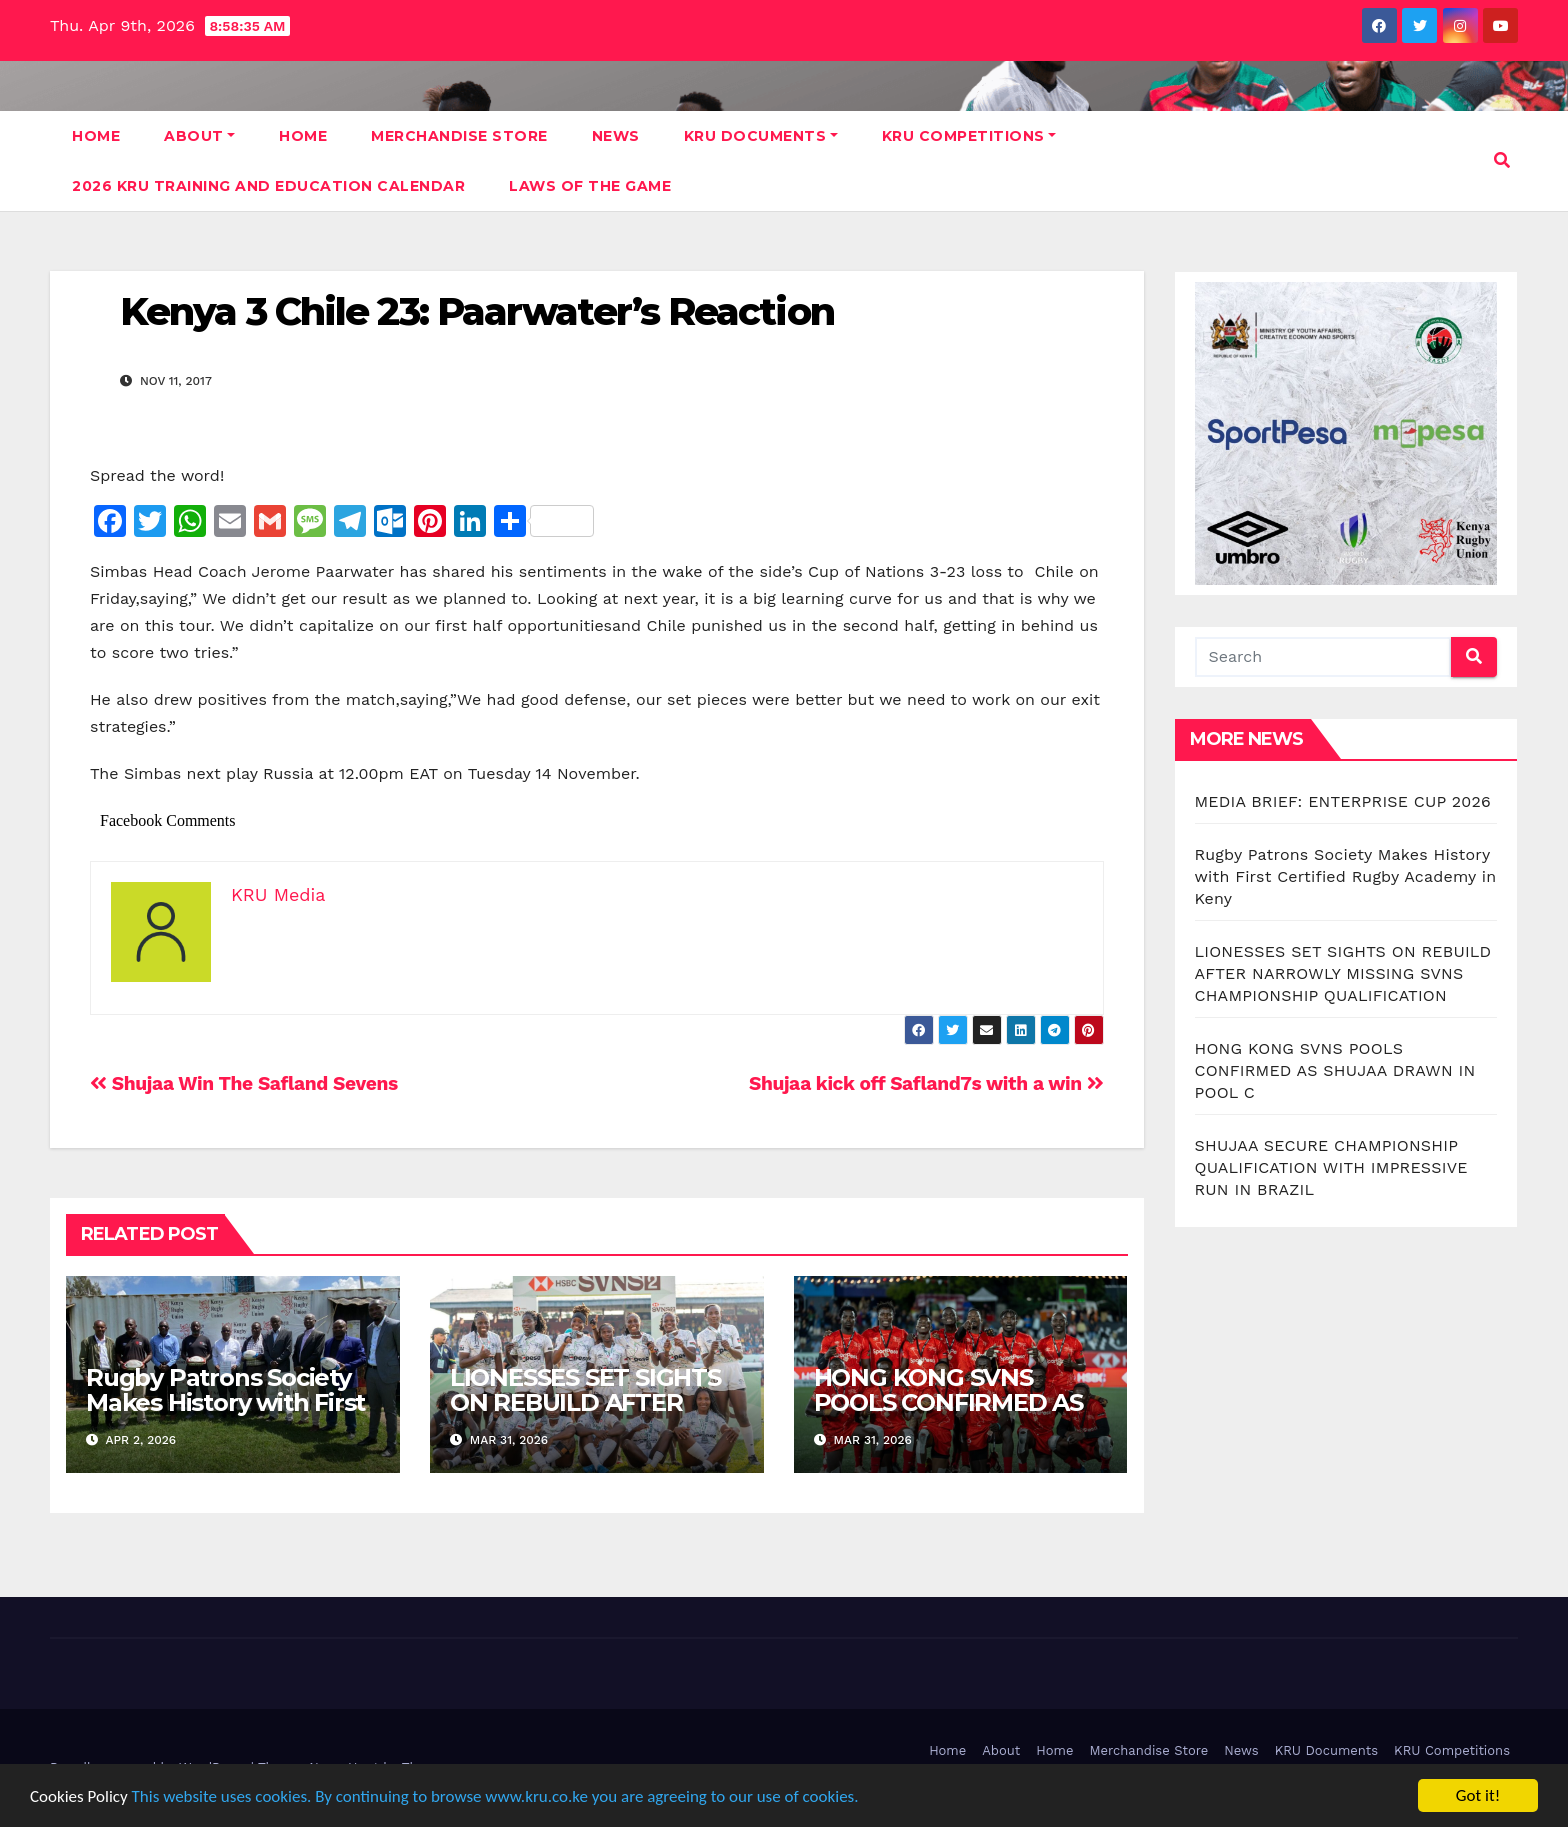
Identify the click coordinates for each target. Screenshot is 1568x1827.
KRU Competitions (969, 136)
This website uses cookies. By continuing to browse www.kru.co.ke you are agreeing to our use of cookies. (495, 1796)
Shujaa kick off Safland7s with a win (926, 1083)
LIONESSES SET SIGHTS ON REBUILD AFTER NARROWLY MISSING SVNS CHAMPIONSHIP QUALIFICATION (1343, 973)
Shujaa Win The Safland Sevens (244, 1083)
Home (96, 136)
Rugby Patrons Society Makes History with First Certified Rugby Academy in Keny (225, 1415)
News (616, 136)
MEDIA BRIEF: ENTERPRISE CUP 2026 (1343, 801)
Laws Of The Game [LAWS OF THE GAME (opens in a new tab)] (590, 186)
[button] (1502, 160)
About (199, 136)
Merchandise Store (459, 136)
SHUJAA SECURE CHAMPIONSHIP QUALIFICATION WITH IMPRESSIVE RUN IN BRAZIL (1331, 1167)
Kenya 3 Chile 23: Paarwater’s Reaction (477, 311)
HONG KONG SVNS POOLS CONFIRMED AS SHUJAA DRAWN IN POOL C (948, 1415)
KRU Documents (761, 136)
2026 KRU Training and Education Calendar (268, 186)
